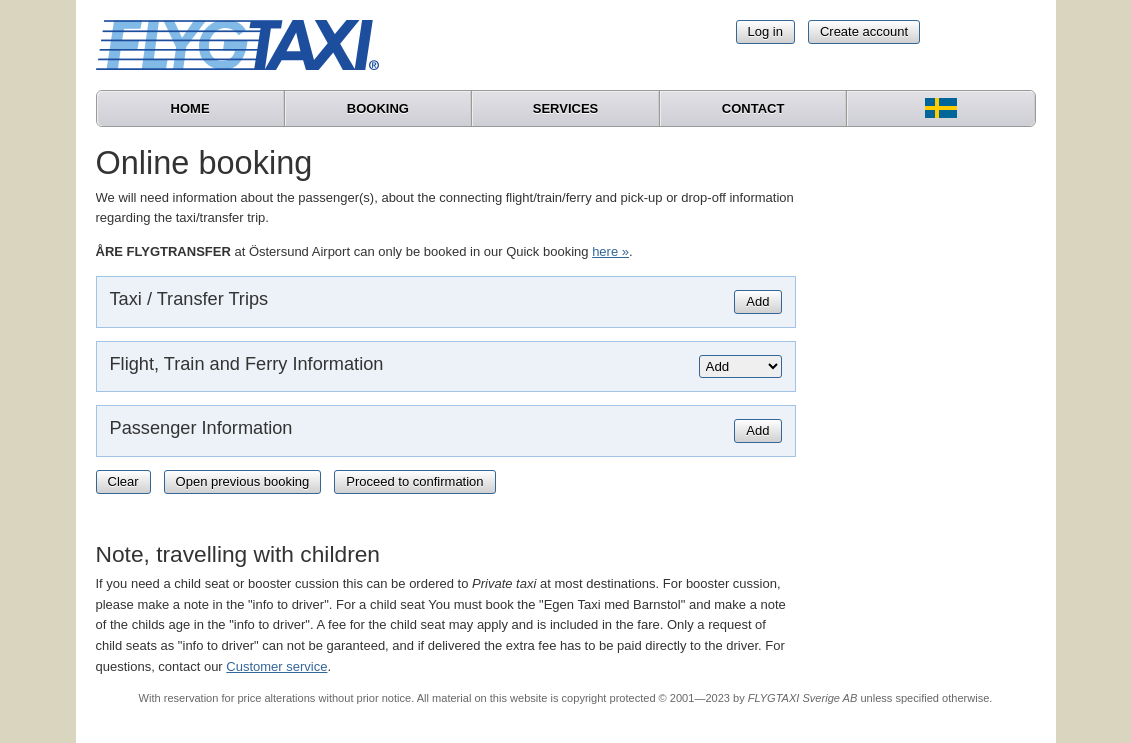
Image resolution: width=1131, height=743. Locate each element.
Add (757, 301)
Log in (765, 31)
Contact (753, 108)
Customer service (276, 666)
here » (610, 251)
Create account (864, 31)
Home (190, 108)
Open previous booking (243, 481)
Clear (123, 481)
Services (566, 108)
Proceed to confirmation (414, 481)
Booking (378, 108)
